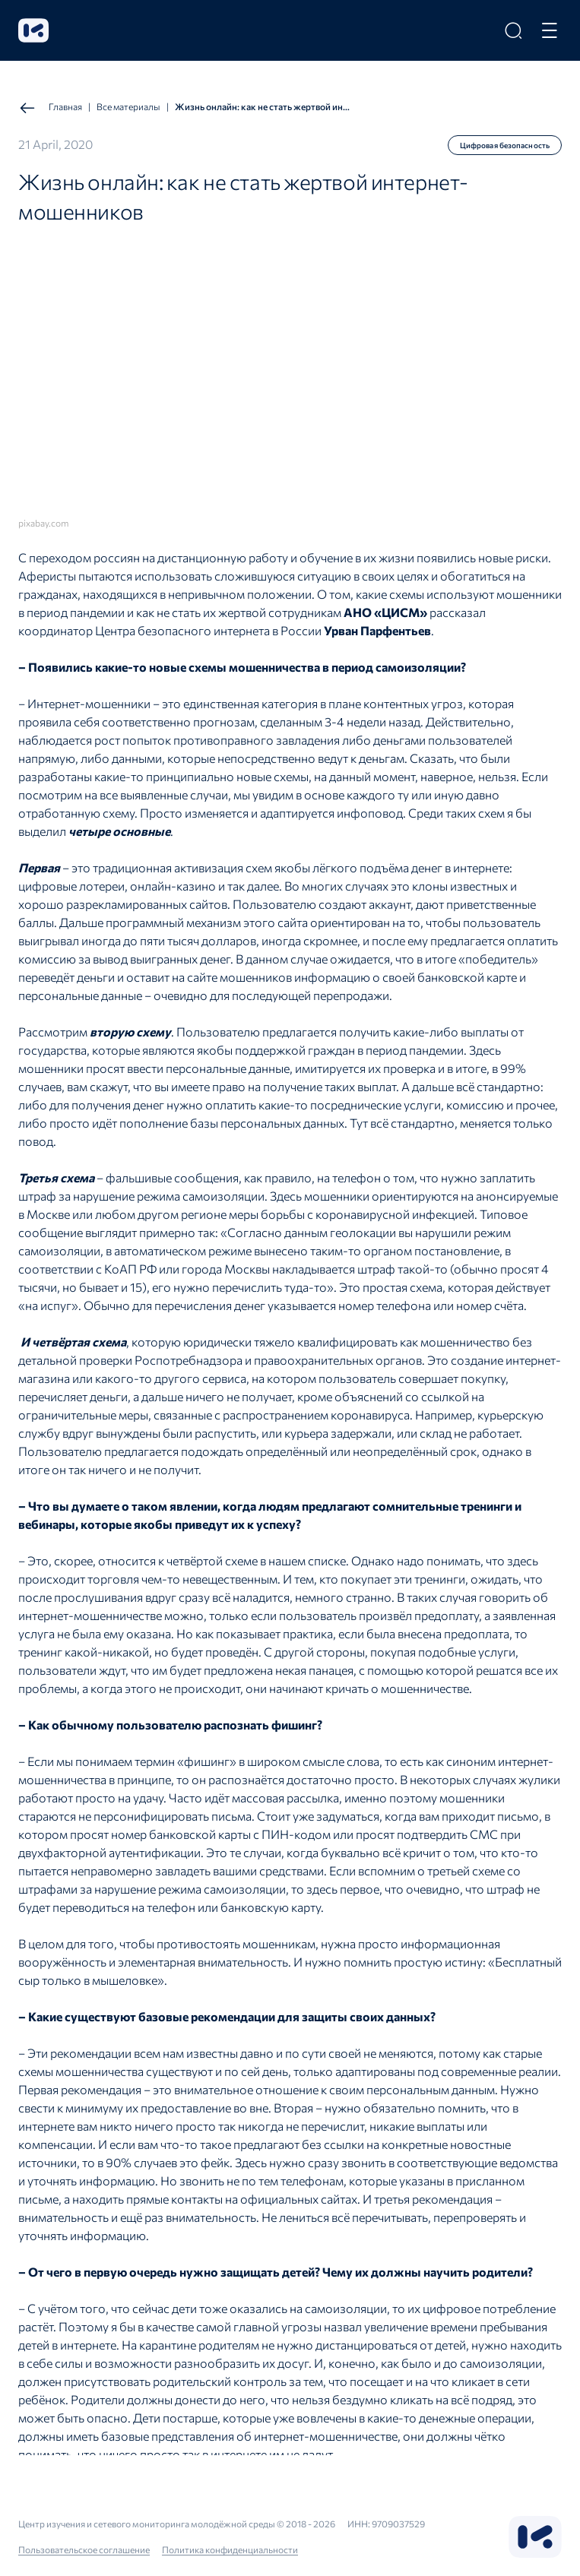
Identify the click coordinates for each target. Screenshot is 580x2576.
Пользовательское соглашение (84, 2549)
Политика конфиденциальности (230, 2549)
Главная (50, 108)
